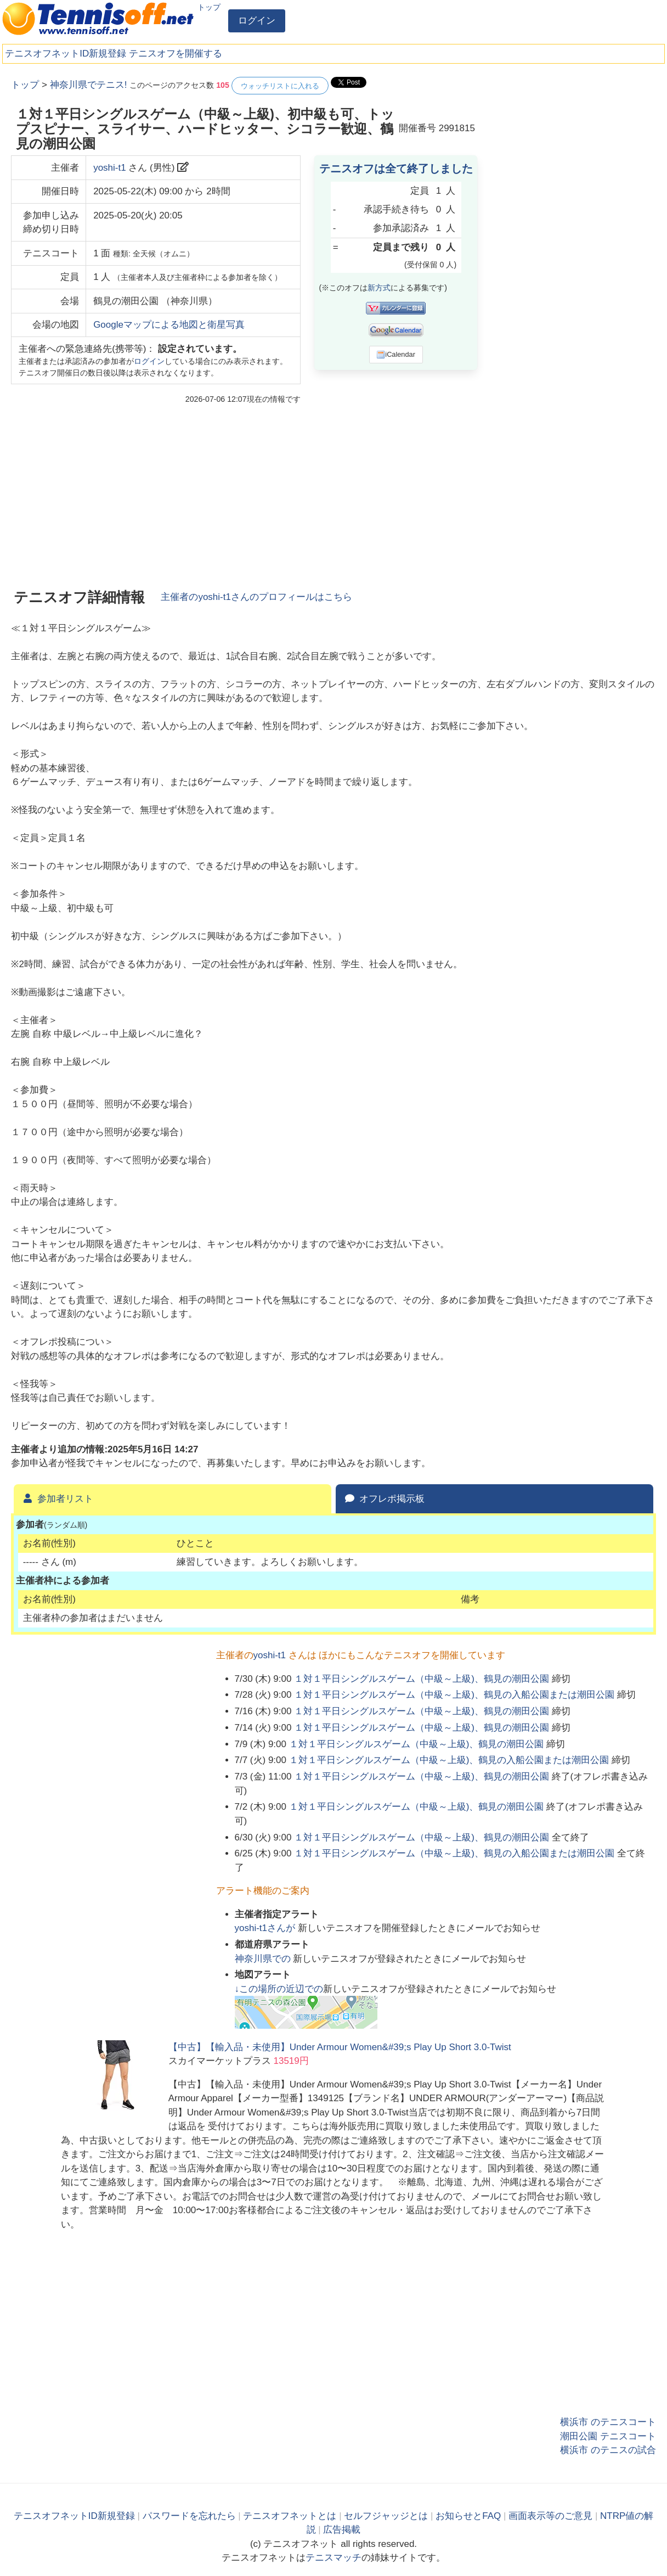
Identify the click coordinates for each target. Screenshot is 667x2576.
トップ (209, 7)
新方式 (379, 287)
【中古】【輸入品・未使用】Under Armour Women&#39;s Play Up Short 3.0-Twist (339, 2047)
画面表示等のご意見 (550, 2516)
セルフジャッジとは (386, 2516)
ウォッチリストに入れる (280, 86)
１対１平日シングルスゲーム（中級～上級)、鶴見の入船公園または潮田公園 (454, 1695)
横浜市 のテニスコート (608, 2422)
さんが (266, 1928)
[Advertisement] (573, 241)
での (264, 1959)
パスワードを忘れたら (189, 2516)
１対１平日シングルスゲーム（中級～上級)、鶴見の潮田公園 (421, 1679)
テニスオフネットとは (289, 2516)
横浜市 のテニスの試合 (608, 2450)
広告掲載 (341, 2529)
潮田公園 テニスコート (608, 2436)
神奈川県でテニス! (88, 85)
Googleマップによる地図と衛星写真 (169, 324)
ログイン (256, 20)
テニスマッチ (333, 2557)
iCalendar (395, 354)
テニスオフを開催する (175, 53)
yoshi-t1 (109, 167)
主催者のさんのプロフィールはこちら (256, 597)
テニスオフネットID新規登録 (65, 53)
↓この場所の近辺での (279, 1989)
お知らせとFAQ (468, 2516)
